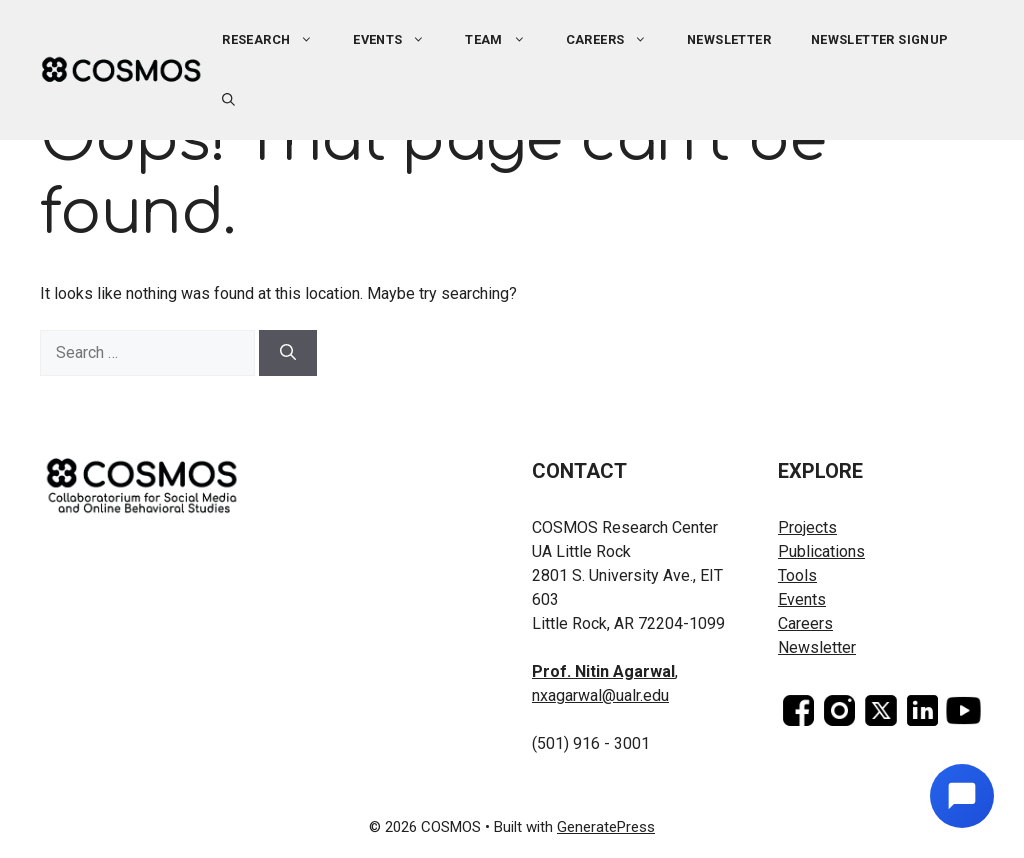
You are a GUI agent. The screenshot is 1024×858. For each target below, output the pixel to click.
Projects (807, 527)
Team (505, 40)
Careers (617, 40)
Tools (797, 575)
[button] (228, 100)
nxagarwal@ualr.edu (600, 695)
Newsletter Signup (880, 39)
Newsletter (729, 39)
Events (399, 40)
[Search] (288, 353)
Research (277, 40)
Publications (821, 551)
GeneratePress (606, 827)
